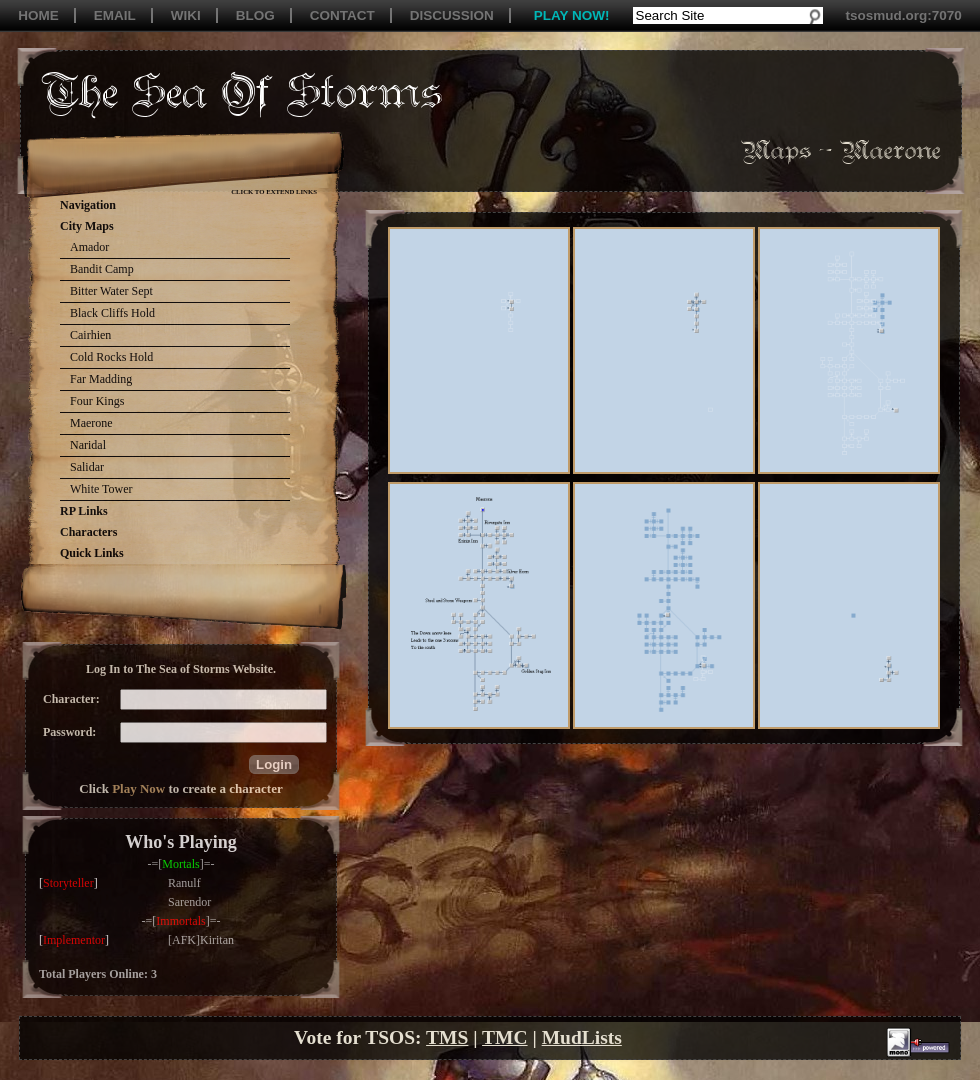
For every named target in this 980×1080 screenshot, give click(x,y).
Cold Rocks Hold (111, 357)
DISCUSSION (452, 15)
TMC (505, 1037)
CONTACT (342, 15)
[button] (274, 764)
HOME (38, 15)
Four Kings (97, 401)
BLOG (255, 15)
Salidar (87, 467)
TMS (447, 1037)
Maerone (91, 423)
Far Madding (101, 379)
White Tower (101, 489)
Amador (89, 247)
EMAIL (115, 15)
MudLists (582, 1037)
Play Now (138, 788)
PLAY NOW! (572, 15)
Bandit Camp (102, 269)
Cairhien (90, 335)
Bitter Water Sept (111, 291)
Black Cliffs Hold (112, 313)
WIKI (186, 15)
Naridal (88, 445)
